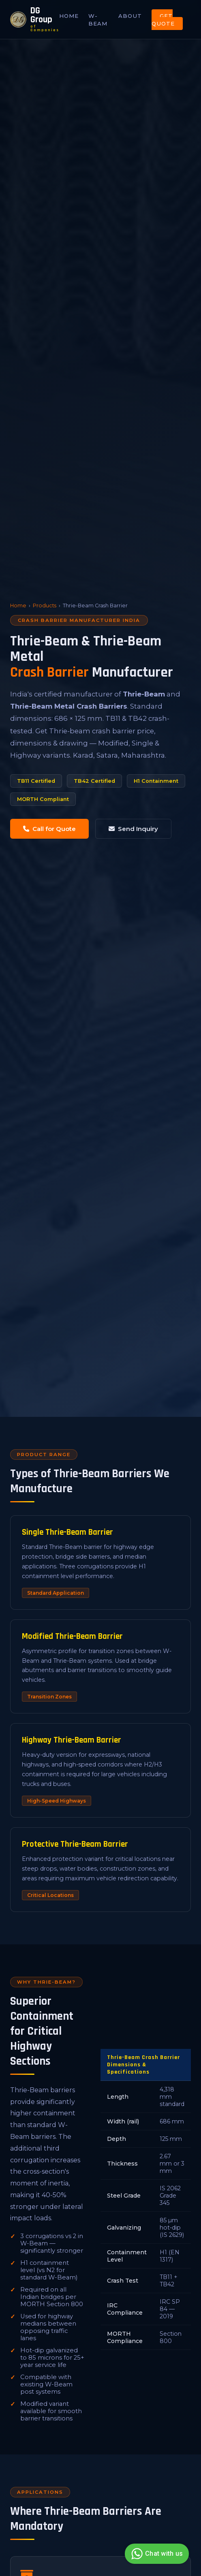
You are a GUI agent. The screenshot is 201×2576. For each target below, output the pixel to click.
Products (44, 605)
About (130, 16)
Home (69, 16)
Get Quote (163, 20)
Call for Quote (49, 829)
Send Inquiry (133, 829)
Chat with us (156, 2554)
